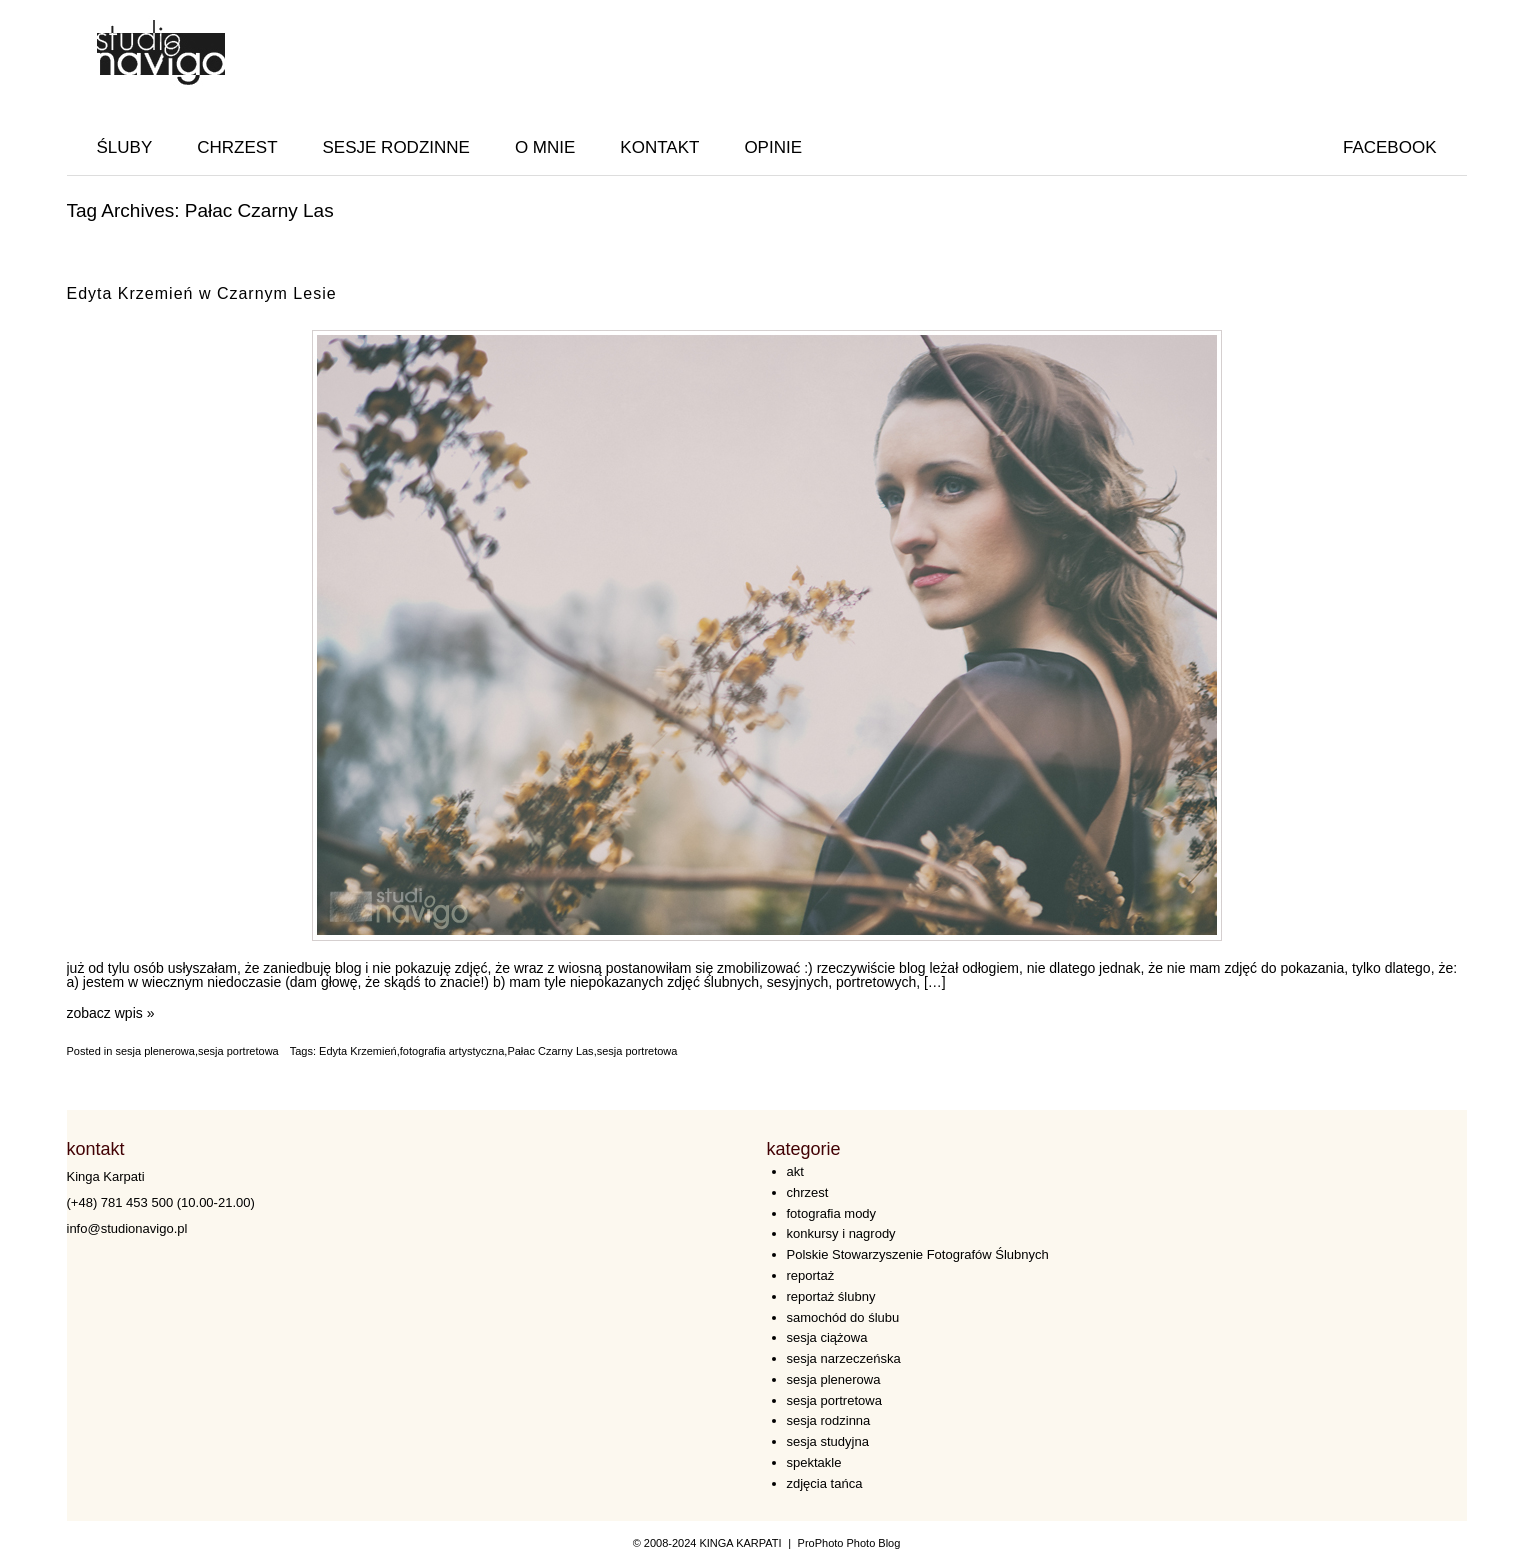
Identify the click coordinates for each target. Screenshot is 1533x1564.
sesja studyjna (828, 1441)
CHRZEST (237, 147)
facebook (1390, 147)
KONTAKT (659, 147)
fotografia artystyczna (452, 1051)
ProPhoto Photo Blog (849, 1543)
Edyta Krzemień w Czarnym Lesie (202, 293)
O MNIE (545, 147)
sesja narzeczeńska (844, 1358)
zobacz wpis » (111, 1013)
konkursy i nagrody (841, 1233)
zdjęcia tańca (825, 1483)
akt (795, 1171)
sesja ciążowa (827, 1337)
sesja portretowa (238, 1051)
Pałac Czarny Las (550, 1051)
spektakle (814, 1462)
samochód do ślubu (843, 1317)
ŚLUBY (125, 147)
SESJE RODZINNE (396, 147)
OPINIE (773, 147)
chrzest (808, 1192)
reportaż (811, 1275)
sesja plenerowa (155, 1051)
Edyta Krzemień (358, 1051)
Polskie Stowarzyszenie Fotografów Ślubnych (918, 1254)
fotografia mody (832, 1213)
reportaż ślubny (831, 1296)
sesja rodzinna (829, 1420)
